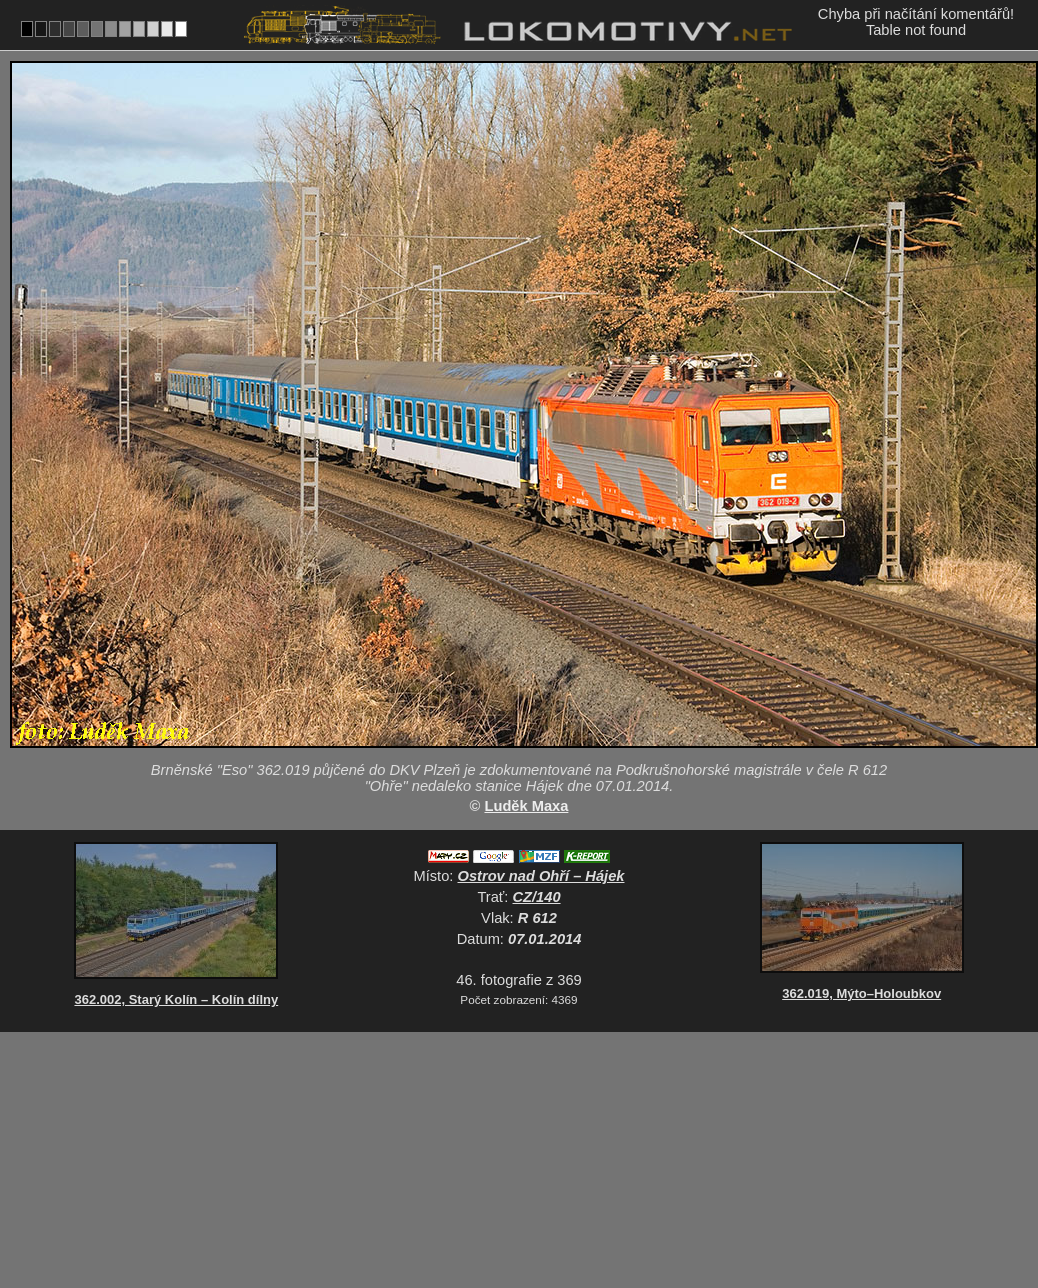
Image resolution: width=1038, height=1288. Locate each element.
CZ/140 (537, 897)
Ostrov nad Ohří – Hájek (541, 876)
